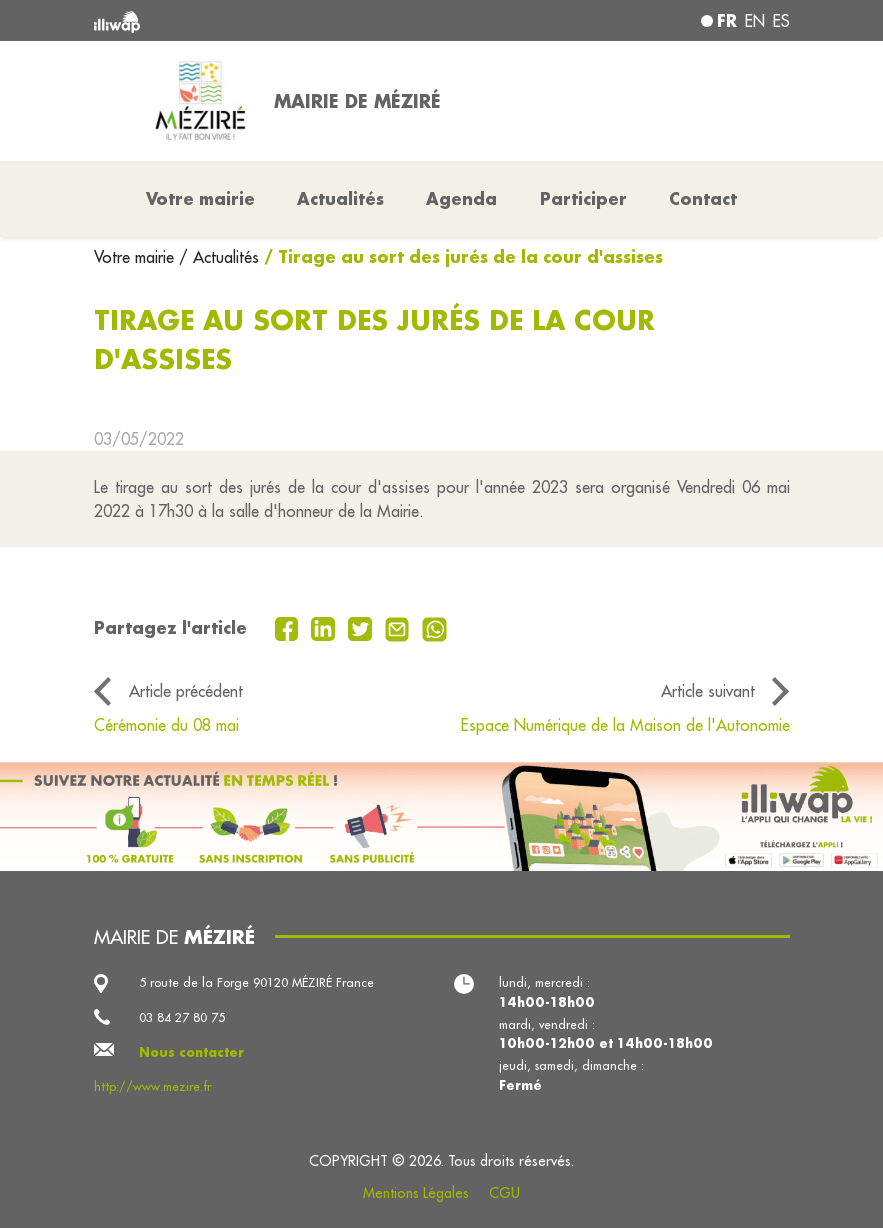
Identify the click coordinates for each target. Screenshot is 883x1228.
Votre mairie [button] (200, 198)
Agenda (461, 198)
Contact (703, 198)
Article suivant (708, 691)
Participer (583, 198)
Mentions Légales (416, 1193)
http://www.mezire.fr (152, 1086)
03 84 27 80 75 (182, 1017)
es (781, 21)
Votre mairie (136, 257)
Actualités (340, 198)
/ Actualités (219, 257)
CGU (504, 1193)
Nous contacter (191, 1052)
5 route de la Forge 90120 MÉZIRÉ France (256, 982)
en (755, 21)
